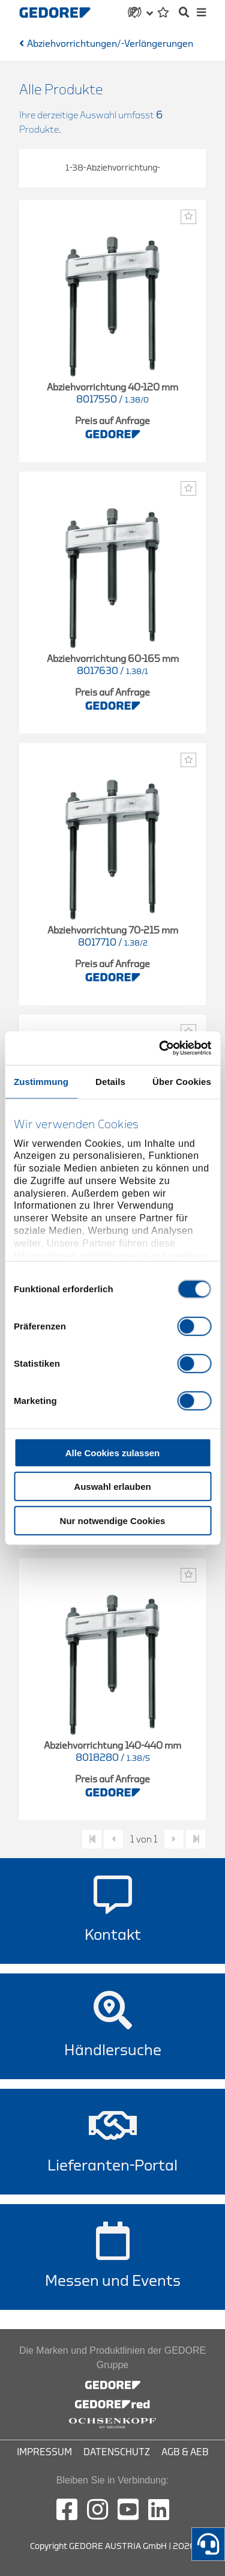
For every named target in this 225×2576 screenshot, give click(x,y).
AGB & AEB (185, 2452)
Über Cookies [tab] (181, 1081)
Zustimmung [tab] (41, 1081)
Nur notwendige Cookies (113, 1520)
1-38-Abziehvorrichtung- (112, 167)
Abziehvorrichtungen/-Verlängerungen (110, 44)
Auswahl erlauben (112, 1486)
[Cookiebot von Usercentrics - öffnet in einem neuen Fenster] (160, 1048)
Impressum (44, 2452)
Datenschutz (116, 2452)
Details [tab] (110, 1081)
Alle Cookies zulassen (112, 1452)
